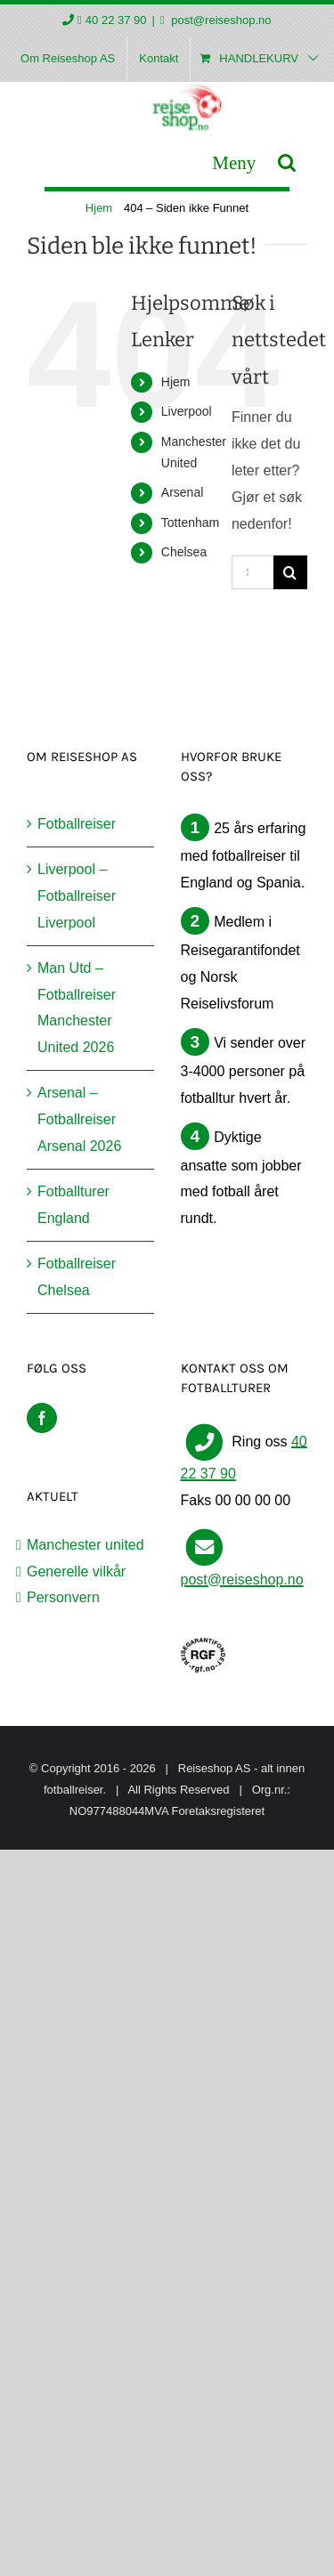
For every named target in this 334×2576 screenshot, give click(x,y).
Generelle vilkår (76, 1571)
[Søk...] (252, 572)
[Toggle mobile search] (287, 162)
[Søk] (290, 572)
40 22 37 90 (116, 20)
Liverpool (186, 411)
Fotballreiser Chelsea (76, 1277)
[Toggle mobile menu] (234, 162)
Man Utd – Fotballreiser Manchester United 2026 (76, 1008)
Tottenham (190, 522)
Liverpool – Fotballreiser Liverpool (76, 896)
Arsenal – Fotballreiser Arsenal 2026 (79, 1119)
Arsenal (182, 492)
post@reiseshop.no (220, 20)
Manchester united (85, 1544)
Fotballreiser (76, 823)
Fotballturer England (73, 1205)
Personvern (63, 1597)
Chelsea (184, 552)
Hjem (176, 382)
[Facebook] (42, 1418)
